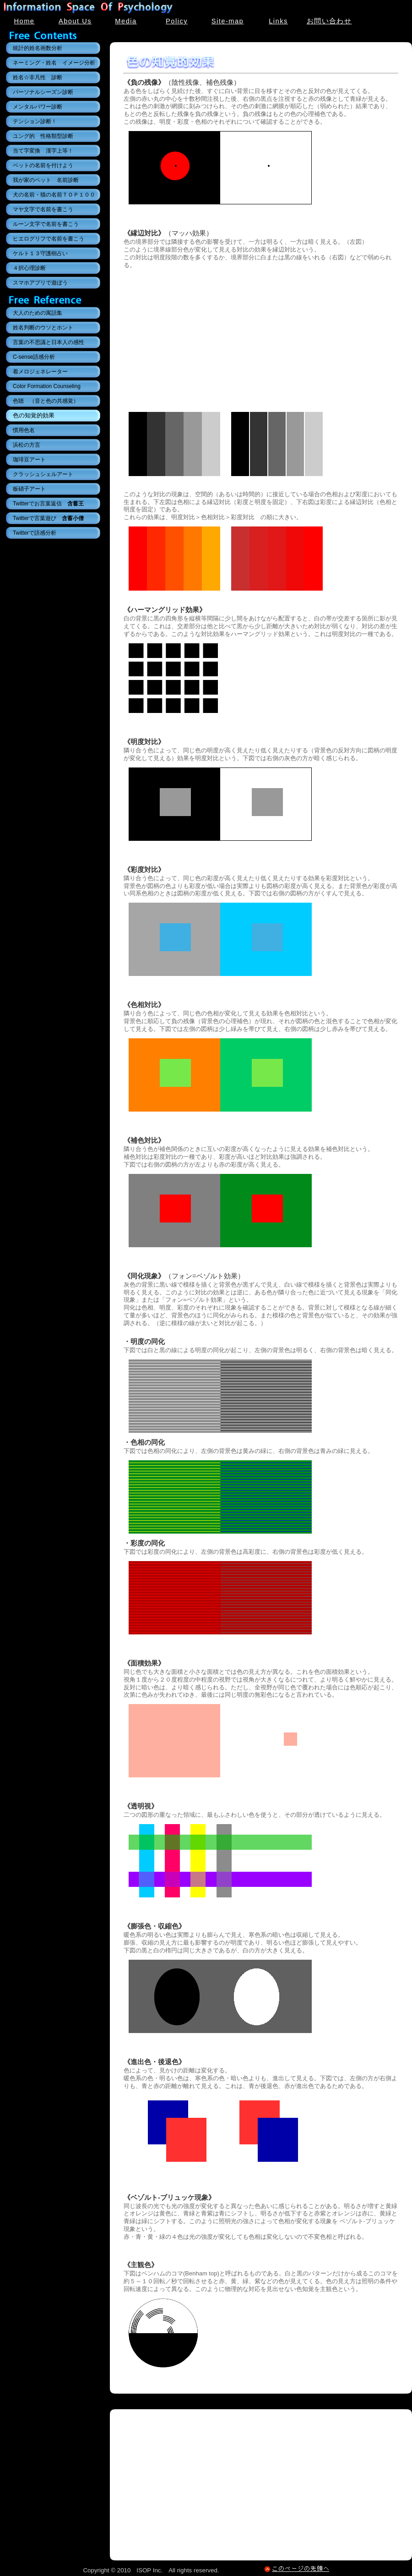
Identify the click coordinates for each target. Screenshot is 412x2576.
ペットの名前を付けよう (43, 165)
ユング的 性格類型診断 (43, 136)
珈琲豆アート (29, 459)
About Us (75, 21)
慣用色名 (24, 430)
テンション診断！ (35, 121)
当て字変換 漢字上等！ (43, 151)
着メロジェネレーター (40, 371)
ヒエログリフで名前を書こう (48, 239)
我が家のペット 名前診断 (46, 180)
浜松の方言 (26, 445)
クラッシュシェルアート (43, 474)
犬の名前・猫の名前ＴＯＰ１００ (54, 195)
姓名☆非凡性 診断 (37, 77)
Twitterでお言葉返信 (48, 503)
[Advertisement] (261, 338)
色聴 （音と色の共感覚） (46, 401)
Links (278, 21)
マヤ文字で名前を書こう (43, 209)
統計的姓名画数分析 (37, 48)
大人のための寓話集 (37, 313)
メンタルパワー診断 (37, 107)
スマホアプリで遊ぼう (40, 283)
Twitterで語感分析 (34, 533)
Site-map (227, 21)
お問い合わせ (329, 21)
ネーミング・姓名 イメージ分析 (54, 63)
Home (24, 21)
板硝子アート (29, 489)
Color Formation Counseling (47, 386)
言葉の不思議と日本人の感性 (48, 342)
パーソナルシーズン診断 (43, 92)
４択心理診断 (29, 268)
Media (125, 21)
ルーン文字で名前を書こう (46, 224)
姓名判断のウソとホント (43, 327)
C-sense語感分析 (34, 357)
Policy (177, 21)
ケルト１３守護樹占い (40, 253)
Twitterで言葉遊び (48, 518)
